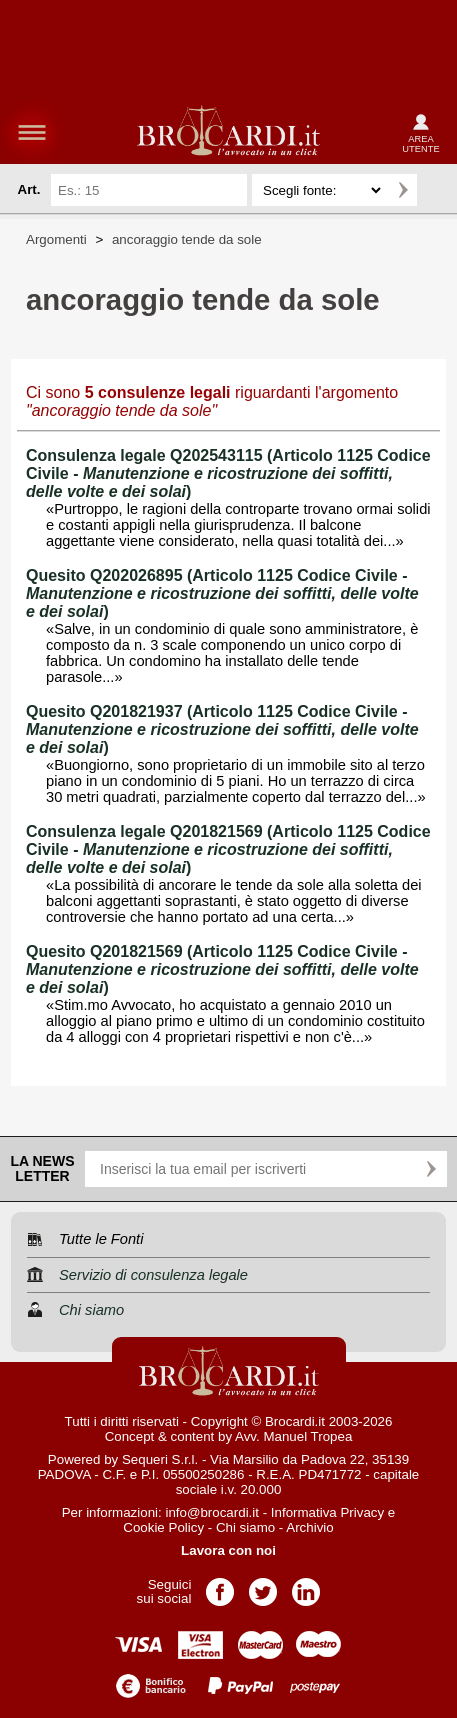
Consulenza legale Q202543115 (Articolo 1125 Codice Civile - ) (228, 473)
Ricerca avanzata (436, 190)
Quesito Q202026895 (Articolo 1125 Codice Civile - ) (222, 593)
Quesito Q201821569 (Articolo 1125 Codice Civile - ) (222, 969)
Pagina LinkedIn (306, 1585)
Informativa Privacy (327, 1512)
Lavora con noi (228, 1550)
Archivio (309, 1527)
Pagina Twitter (263, 1585)
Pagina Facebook (220, 1585)
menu (32, 132)
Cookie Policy (163, 1527)
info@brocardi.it (212, 1512)
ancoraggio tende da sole (187, 239)
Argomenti (56, 239)
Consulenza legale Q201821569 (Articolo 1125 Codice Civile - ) (228, 849)
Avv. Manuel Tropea (293, 1436)
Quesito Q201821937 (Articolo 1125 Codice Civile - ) (222, 729)
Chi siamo (245, 1527)
